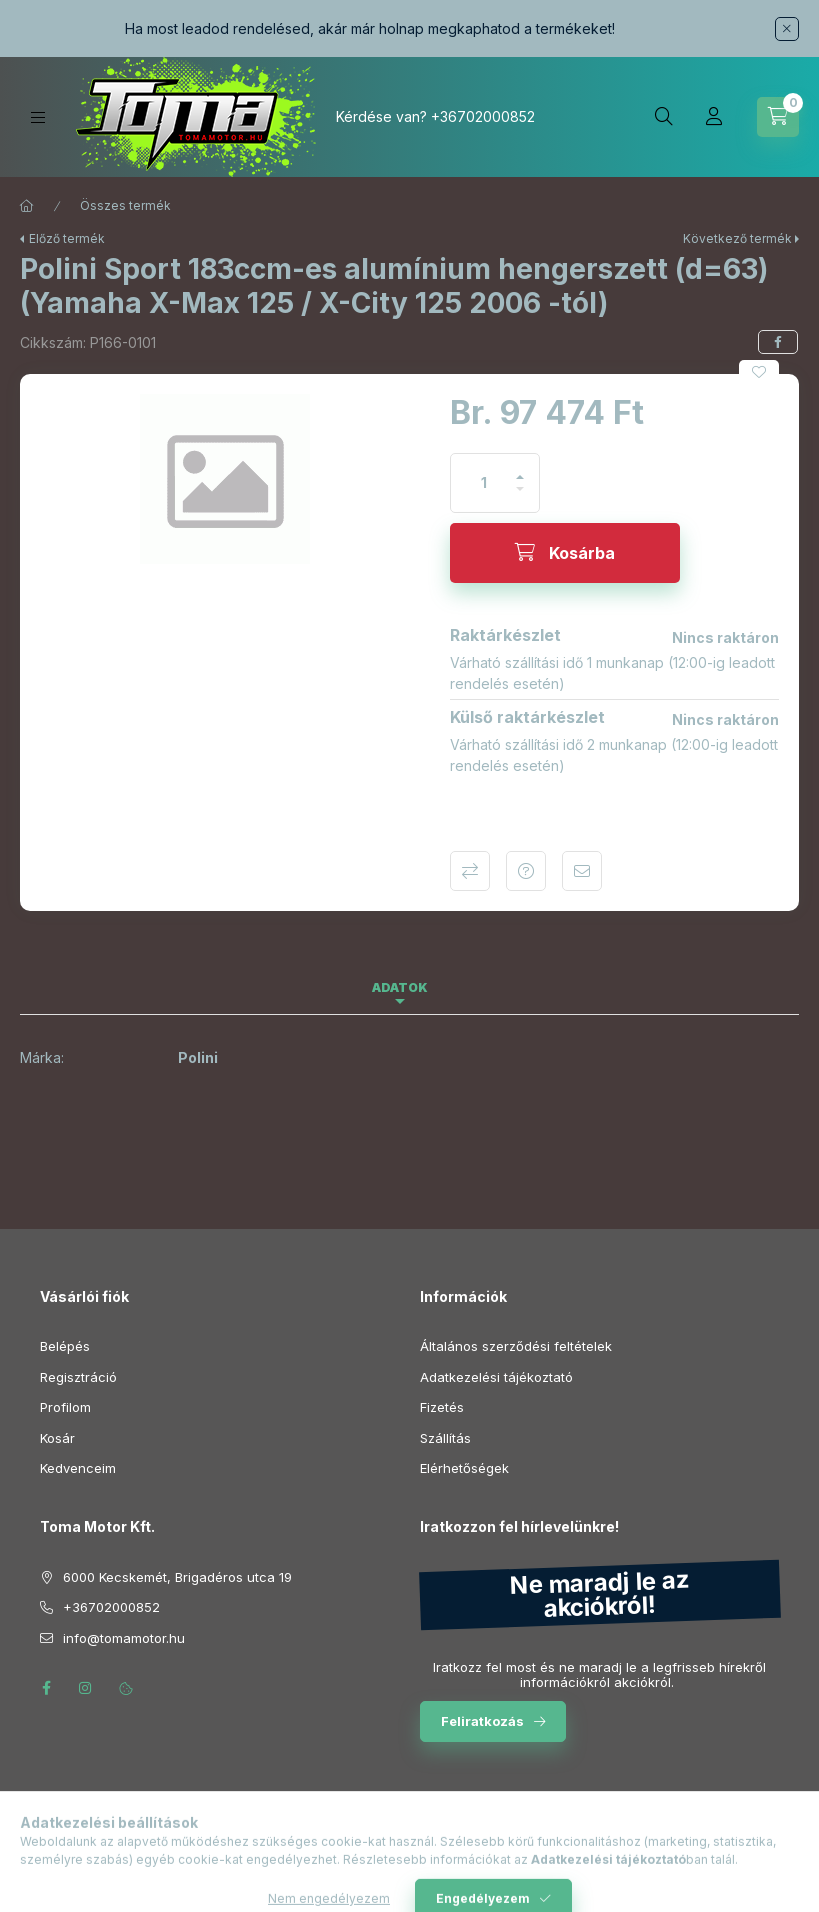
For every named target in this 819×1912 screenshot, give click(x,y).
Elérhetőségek (464, 1468)
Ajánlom (582, 871)
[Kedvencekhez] (759, 372)
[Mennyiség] (484, 483)
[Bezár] (787, 29)
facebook (46, 1688)
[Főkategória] (27, 206)
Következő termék (737, 238)
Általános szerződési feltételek (516, 1346)
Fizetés (442, 1407)
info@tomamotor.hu (124, 1638)
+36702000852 (483, 116)
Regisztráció (78, 1377)
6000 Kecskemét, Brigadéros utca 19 (177, 1577)
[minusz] (520, 497)
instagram (86, 1688)
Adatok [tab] (400, 987)
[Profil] (714, 117)
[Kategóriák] (38, 117)
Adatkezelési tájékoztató (496, 1377)
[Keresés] (664, 117)
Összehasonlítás (470, 871)
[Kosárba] (565, 553)
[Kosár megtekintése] (778, 117)
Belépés (65, 1346)
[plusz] (520, 468)
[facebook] (778, 342)
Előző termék (67, 238)
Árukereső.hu (409, 1858)
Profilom (65, 1407)
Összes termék (125, 205)
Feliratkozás (482, 1721)
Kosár (57, 1438)
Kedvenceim (78, 1468)
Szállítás (445, 1438)
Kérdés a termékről (526, 871)
